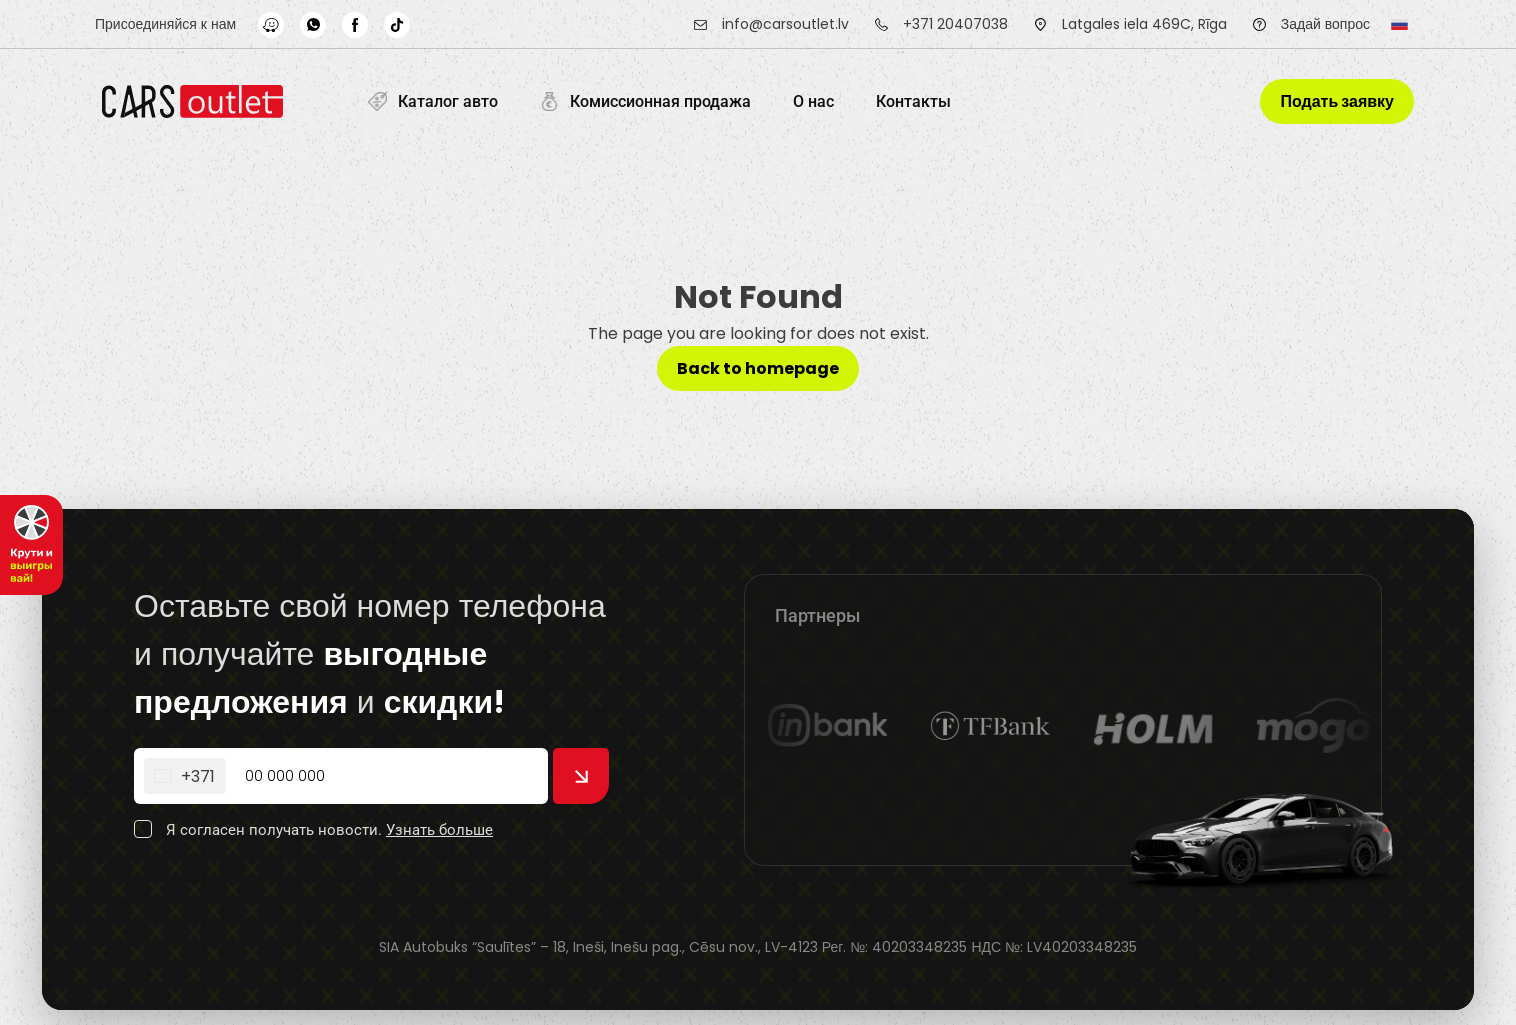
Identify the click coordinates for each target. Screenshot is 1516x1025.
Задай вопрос (1325, 24)
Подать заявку (1337, 101)
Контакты (913, 101)
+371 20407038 (955, 24)
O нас (813, 101)
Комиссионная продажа (645, 101)
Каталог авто (433, 101)
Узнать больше (439, 830)
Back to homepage (758, 368)
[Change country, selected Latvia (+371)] (185, 776)
